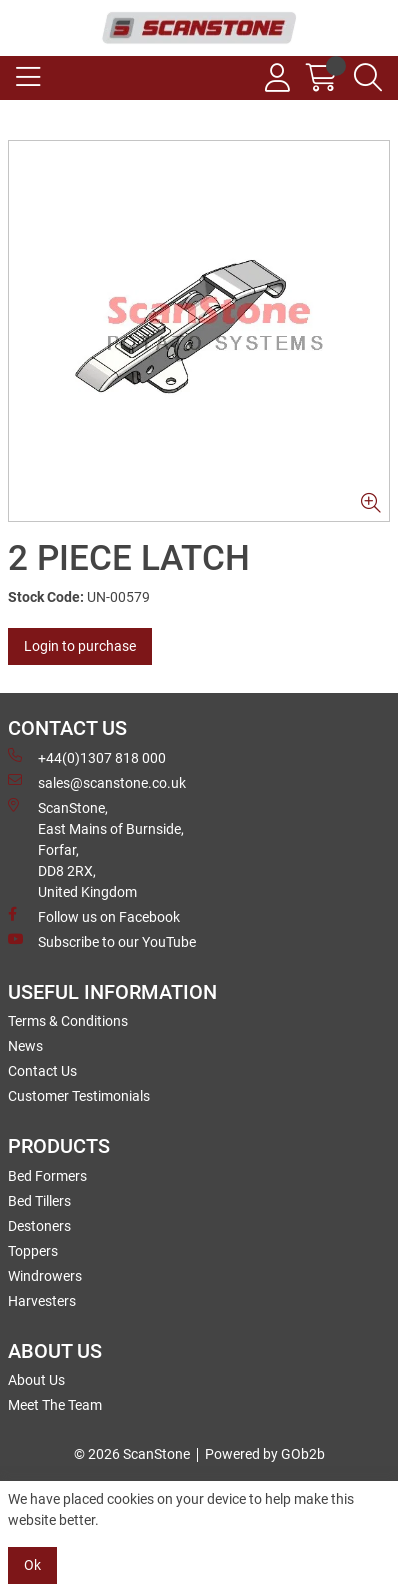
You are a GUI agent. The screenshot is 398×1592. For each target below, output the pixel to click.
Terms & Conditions (68, 1021)
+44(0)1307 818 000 (87, 757)
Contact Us (42, 1071)
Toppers (33, 1251)
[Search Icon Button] (368, 78)
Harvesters (42, 1301)
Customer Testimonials (79, 1096)
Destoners (39, 1226)
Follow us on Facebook (94, 916)
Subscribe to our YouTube (102, 941)
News (25, 1046)
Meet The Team (55, 1405)
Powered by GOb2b (265, 1454)
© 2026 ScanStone (132, 1454)
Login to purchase (80, 646)
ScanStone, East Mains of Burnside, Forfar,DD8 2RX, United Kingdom (96, 849)
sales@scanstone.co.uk (97, 782)
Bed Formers (47, 1176)
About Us (36, 1380)
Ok (32, 1565)
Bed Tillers (39, 1201)
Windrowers (45, 1276)
